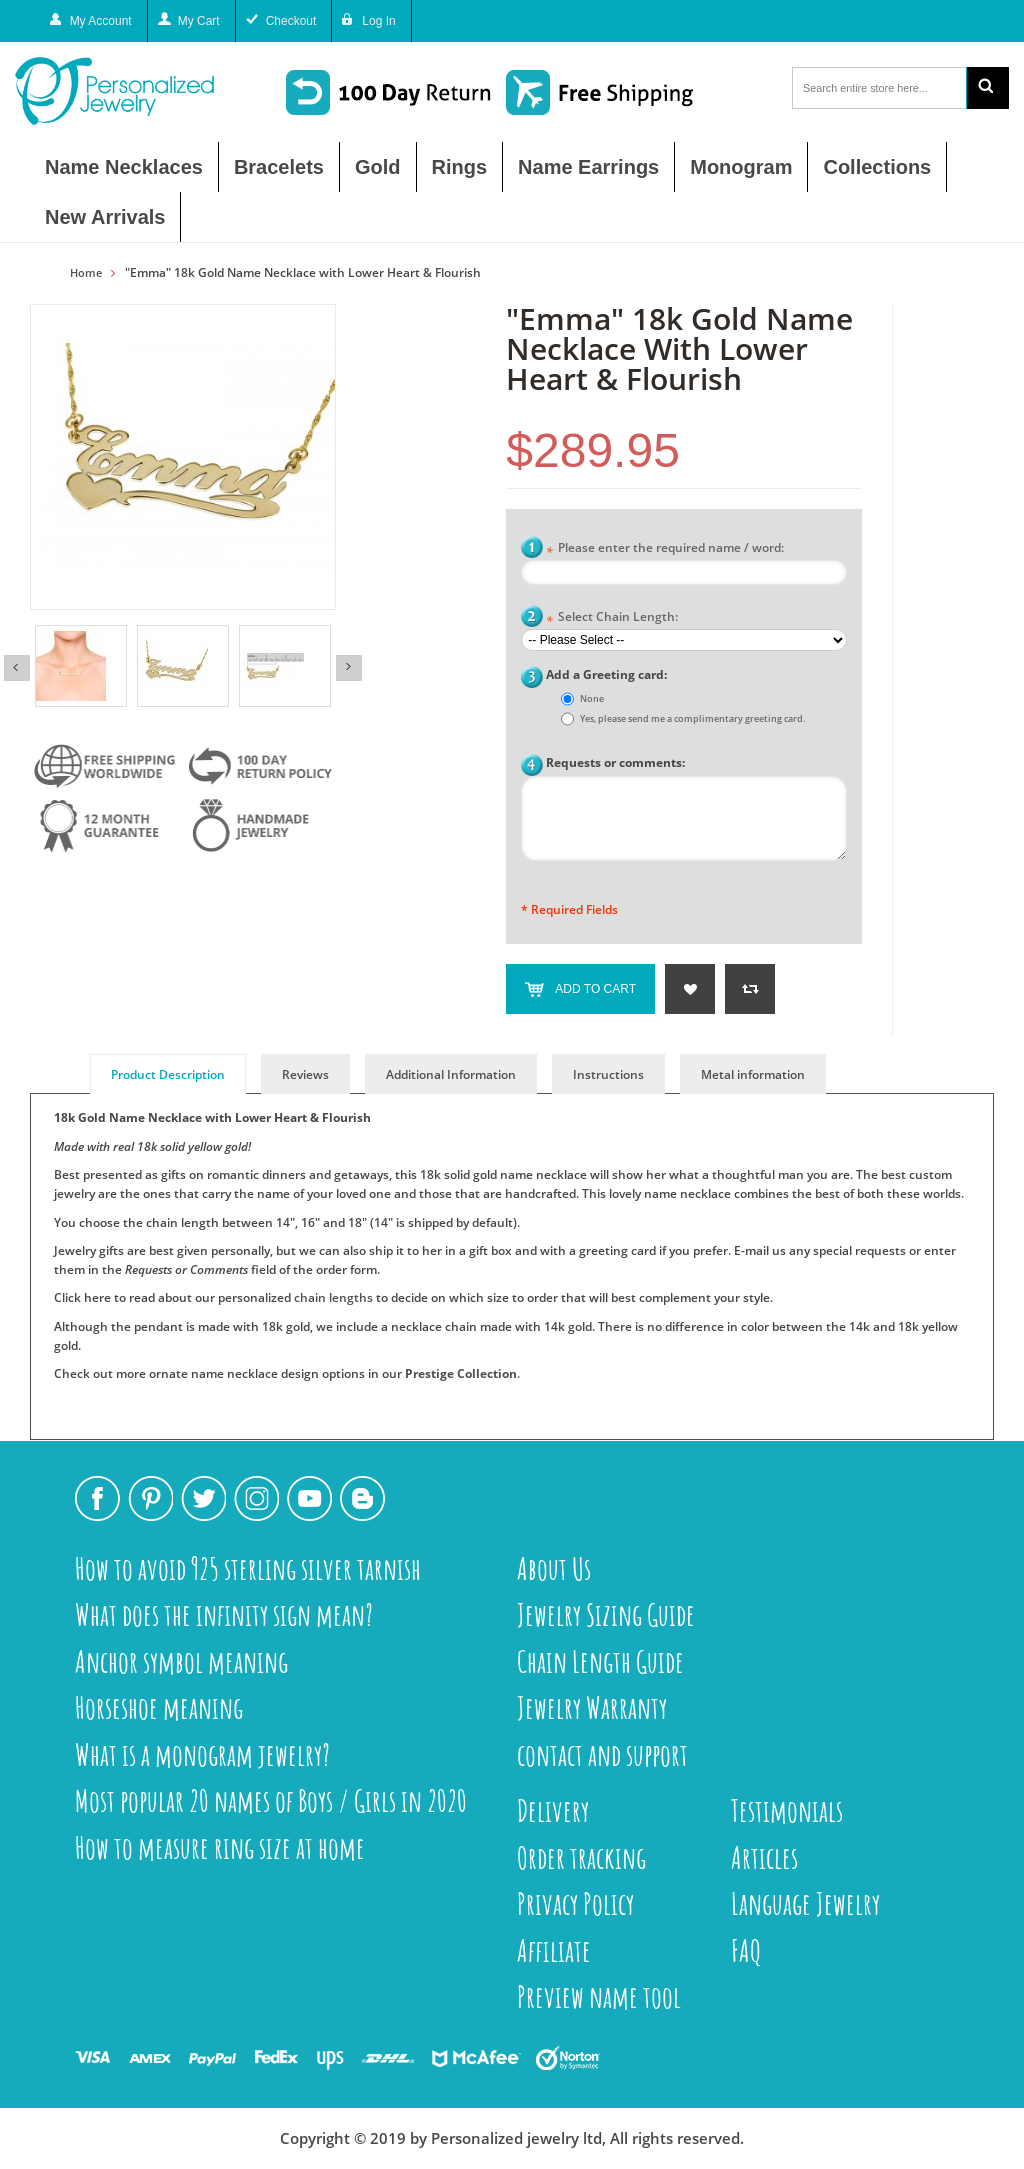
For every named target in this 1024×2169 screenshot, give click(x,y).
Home (86, 273)
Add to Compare (750, 989)
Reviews (305, 1074)
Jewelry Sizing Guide (606, 1614)
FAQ (746, 1950)
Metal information (753, 1074)
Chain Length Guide (600, 1661)
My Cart (199, 21)
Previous (17, 668)
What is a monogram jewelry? (202, 1754)
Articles (764, 1857)
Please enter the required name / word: (665, 549)
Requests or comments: (615, 762)
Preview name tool (599, 1996)
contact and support (602, 1754)
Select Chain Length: (612, 618)
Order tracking (581, 1857)
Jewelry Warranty (592, 1707)
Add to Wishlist (690, 989)
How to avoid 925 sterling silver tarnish (248, 1568)
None (592, 698)
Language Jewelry (805, 1903)
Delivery (553, 1810)
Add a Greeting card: (606, 674)
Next (349, 668)
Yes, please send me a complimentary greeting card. (692, 718)
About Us (554, 1568)
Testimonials (787, 1810)
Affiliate (554, 1950)
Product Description (168, 1074)
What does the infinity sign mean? (224, 1614)
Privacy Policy (575, 1903)
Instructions (608, 1074)
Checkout (291, 21)
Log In (378, 21)
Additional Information (451, 1074)
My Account (101, 21)
